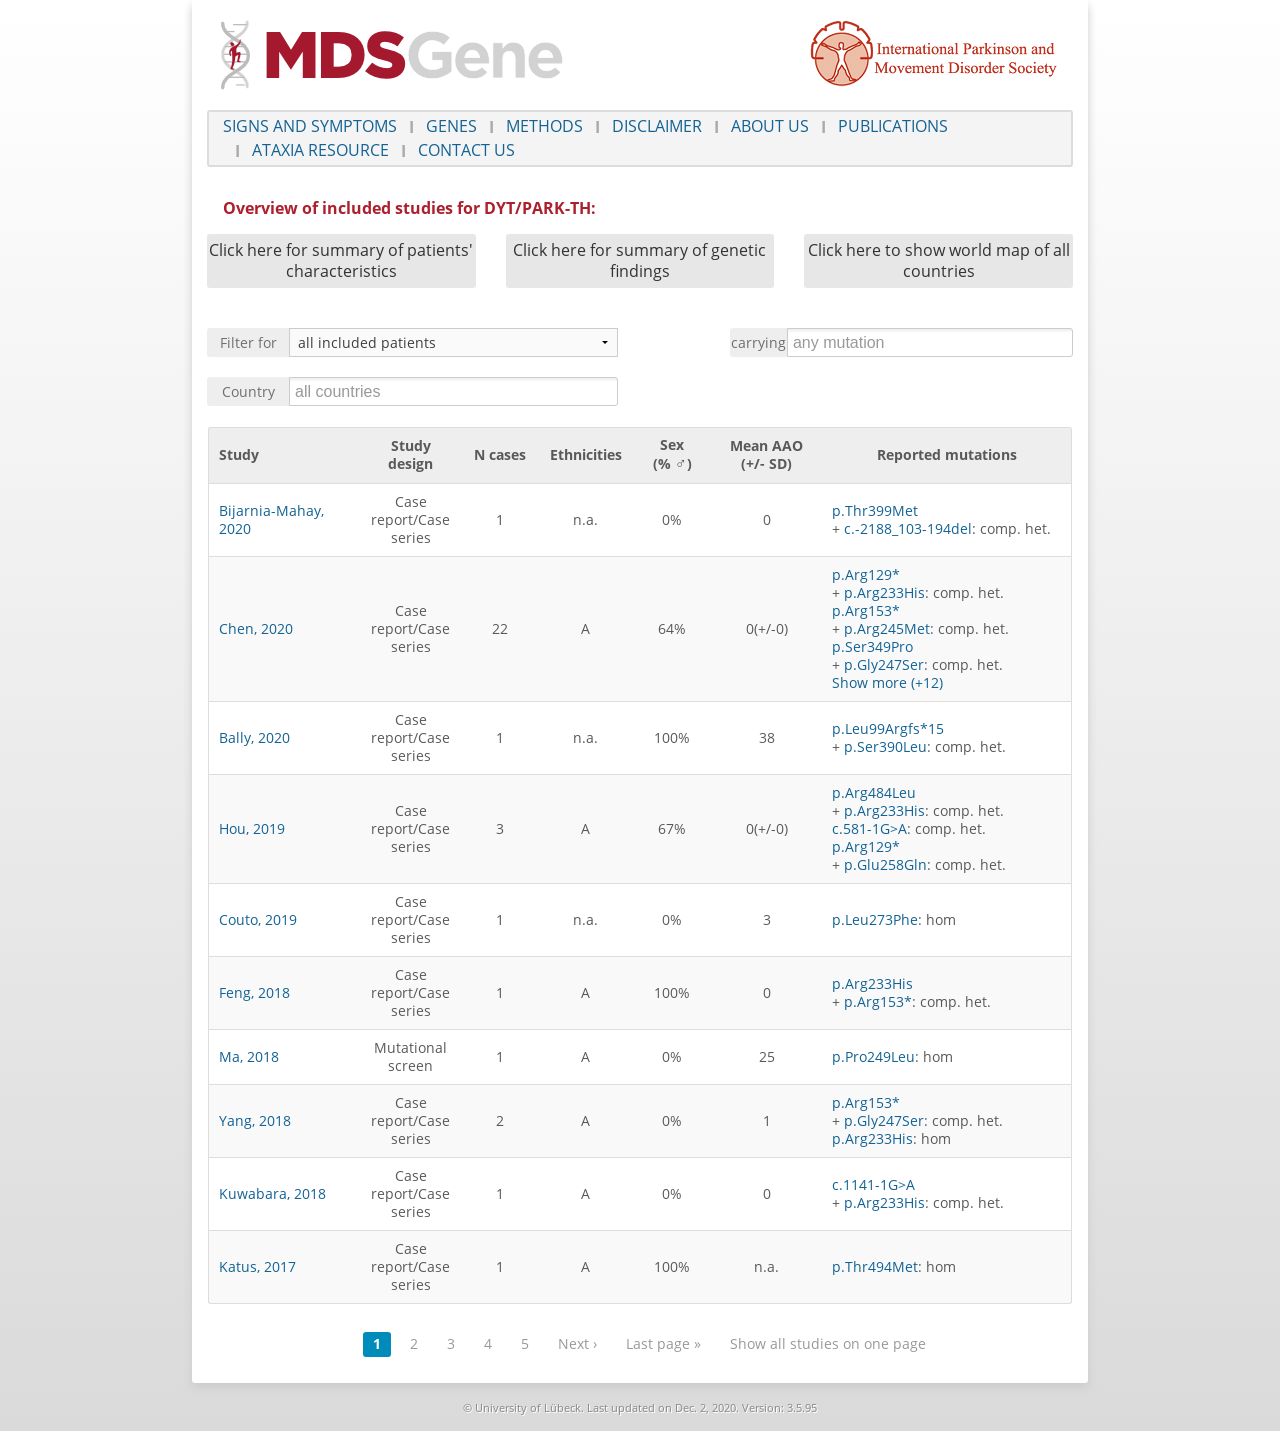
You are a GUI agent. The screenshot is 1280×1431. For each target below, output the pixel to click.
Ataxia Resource (320, 150)
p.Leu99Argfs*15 (888, 728)
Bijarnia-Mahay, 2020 (271, 519)
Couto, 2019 (258, 919)
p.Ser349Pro (872, 646)
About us (770, 126)
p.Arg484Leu (874, 792)
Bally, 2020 (254, 737)
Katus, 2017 (257, 1266)
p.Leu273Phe (875, 919)
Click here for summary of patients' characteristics (341, 260)
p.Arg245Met (887, 628)
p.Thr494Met (875, 1266)
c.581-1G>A (869, 828)
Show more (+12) (887, 682)
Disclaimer (657, 126)
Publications (893, 126)
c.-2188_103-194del (908, 528)
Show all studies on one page (828, 1343)
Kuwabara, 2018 (272, 1193)
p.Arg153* (866, 610)
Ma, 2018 (249, 1056)
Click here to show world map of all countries (939, 260)
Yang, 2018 (255, 1120)
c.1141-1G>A (873, 1184)
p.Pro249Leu (873, 1056)
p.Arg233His (884, 592)
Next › (577, 1343)
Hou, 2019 (252, 828)
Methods (544, 126)
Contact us (466, 150)
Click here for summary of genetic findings (639, 260)
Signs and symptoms (310, 126)
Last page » (663, 1343)
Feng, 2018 (254, 992)
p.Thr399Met (875, 510)
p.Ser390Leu (885, 746)
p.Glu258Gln (885, 864)
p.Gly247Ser (884, 664)
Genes (451, 126)
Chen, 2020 (256, 628)
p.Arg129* (866, 574)
